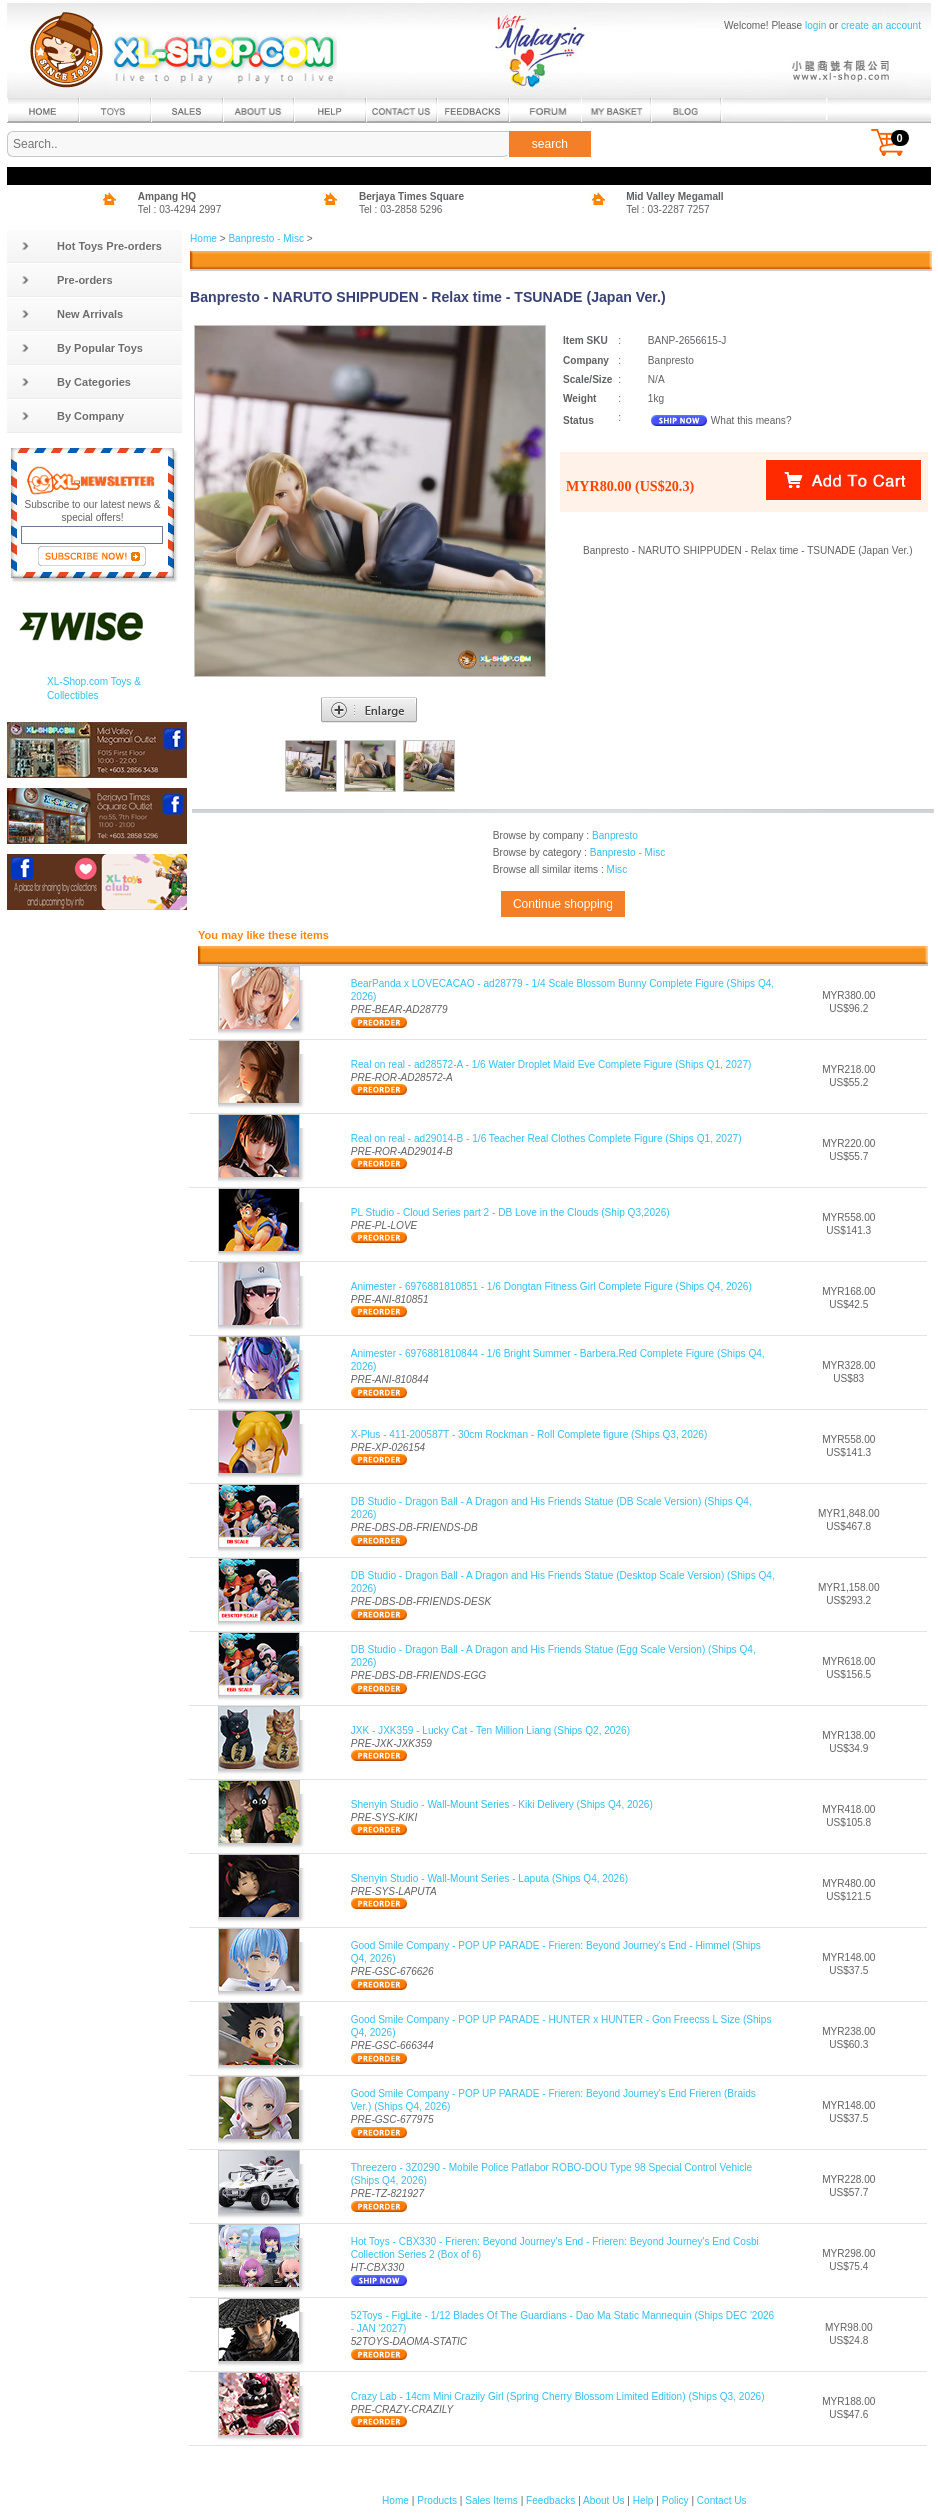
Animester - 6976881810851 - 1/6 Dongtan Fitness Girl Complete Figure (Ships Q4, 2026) (551, 1286)
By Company (72, 416)
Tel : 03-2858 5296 (401, 209)
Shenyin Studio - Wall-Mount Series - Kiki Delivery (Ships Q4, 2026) (502, 1804)
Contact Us (722, 2500)
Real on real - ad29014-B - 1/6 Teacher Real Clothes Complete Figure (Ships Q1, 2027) (546, 1138)
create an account (881, 25)
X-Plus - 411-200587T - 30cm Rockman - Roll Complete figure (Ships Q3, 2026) (529, 1434)
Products (437, 2500)
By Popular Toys (82, 348)
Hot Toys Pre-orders (91, 246)
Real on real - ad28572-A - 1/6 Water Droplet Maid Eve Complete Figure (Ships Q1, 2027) (551, 1064)
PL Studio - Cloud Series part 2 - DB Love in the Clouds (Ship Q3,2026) (510, 1212)
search (550, 144)
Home (203, 238)
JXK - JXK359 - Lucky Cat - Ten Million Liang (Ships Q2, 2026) (490, 1730)
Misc (616, 869)
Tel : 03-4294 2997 (180, 209)
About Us (603, 2500)
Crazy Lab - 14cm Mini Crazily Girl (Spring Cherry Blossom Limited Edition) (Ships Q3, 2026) (558, 2396)
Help (643, 2500)
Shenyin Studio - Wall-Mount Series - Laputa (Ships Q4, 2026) (489, 1878)
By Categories (76, 382)
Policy (675, 2500)
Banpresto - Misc (266, 238)
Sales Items (491, 2500)
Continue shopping (563, 904)
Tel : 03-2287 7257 (668, 209)
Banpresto (615, 835)
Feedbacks (550, 2500)
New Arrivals (72, 314)
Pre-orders (67, 280)
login (815, 25)
